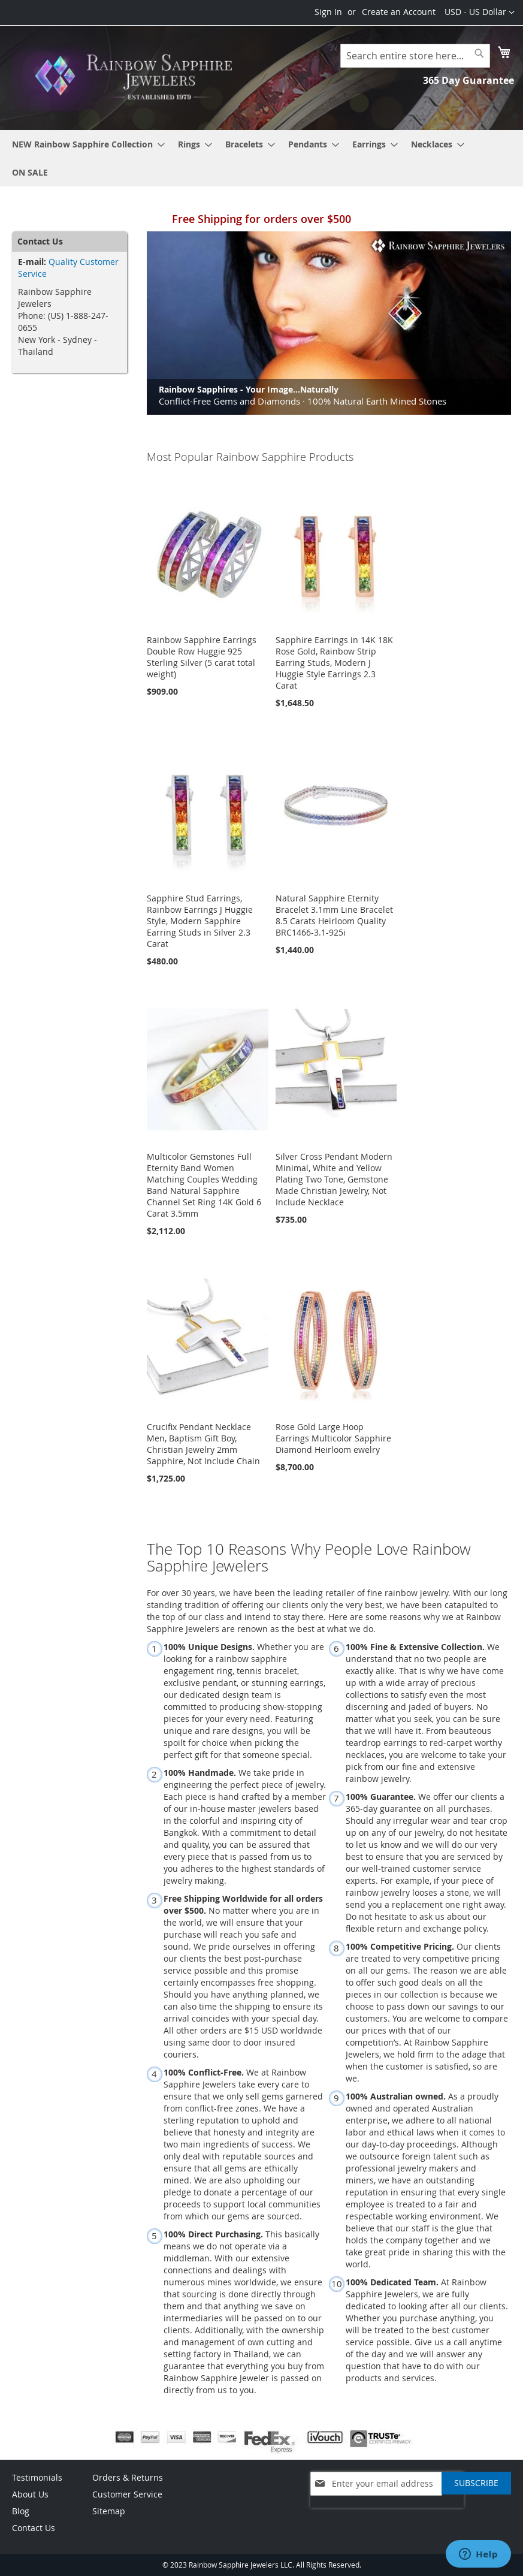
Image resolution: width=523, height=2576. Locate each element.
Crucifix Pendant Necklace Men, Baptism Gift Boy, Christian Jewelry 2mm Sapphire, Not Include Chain (203, 1444)
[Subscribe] (476, 2483)
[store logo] (137, 77)
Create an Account (399, 11)
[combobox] (415, 56)
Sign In (328, 11)
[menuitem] (85, 144)
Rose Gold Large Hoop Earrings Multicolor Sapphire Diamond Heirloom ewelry (333, 1438)
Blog (20, 2511)
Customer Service (127, 2494)
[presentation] (387, 2514)
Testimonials (37, 2477)
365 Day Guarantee (468, 80)
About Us (30, 2494)
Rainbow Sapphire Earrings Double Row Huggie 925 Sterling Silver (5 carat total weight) (201, 657)
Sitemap (108, 2511)
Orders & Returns (127, 2477)
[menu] (261, 158)
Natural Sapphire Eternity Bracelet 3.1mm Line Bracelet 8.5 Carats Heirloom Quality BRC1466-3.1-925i (334, 915)
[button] (480, 12)
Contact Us (33, 2527)
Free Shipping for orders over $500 (261, 219)
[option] (329, 323)
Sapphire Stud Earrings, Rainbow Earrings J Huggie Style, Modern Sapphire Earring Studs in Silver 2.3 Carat (200, 920)
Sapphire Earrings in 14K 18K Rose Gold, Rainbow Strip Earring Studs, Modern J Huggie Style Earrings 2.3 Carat (334, 662)
